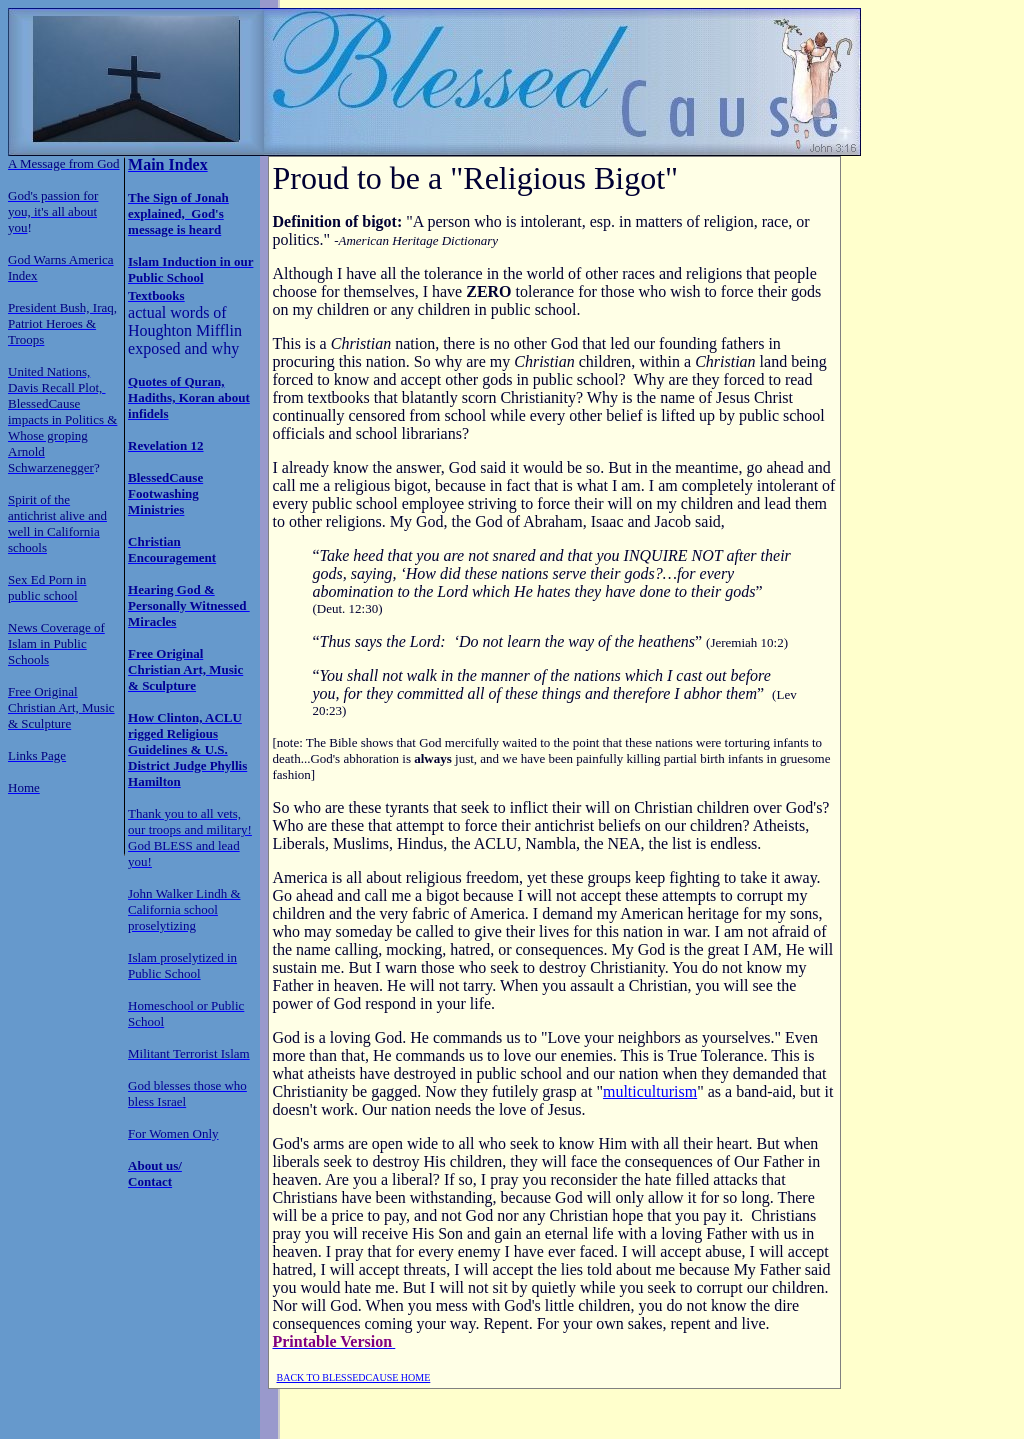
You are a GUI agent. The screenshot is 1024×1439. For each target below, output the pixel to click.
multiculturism (650, 1091)
